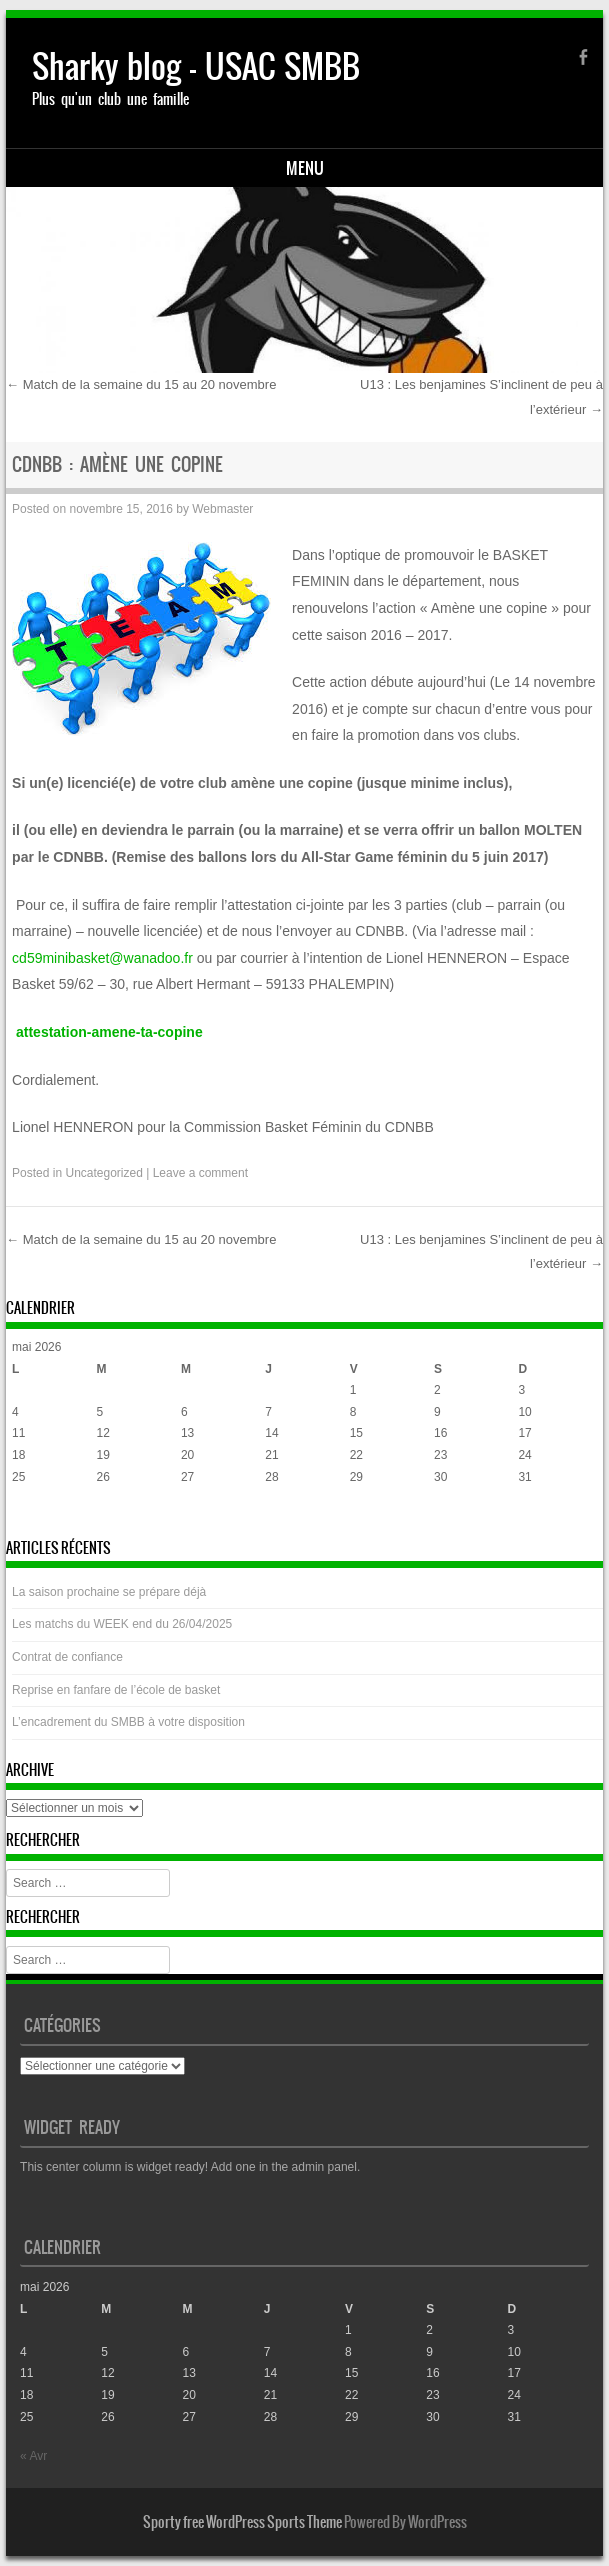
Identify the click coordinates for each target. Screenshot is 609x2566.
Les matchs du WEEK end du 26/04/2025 (122, 1624)
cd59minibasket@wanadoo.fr (102, 958)
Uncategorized (103, 1173)
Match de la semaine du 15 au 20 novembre (141, 384)
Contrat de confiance (67, 1657)
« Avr (25, 1516)
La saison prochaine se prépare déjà (109, 1592)
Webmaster (222, 509)
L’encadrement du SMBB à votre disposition (128, 1722)
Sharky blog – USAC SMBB (196, 66)
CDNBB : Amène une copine (117, 464)
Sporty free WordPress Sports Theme (242, 2522)
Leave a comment (200, 1173)
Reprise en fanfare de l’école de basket (116, 1690)
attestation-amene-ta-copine (109, 1032)
